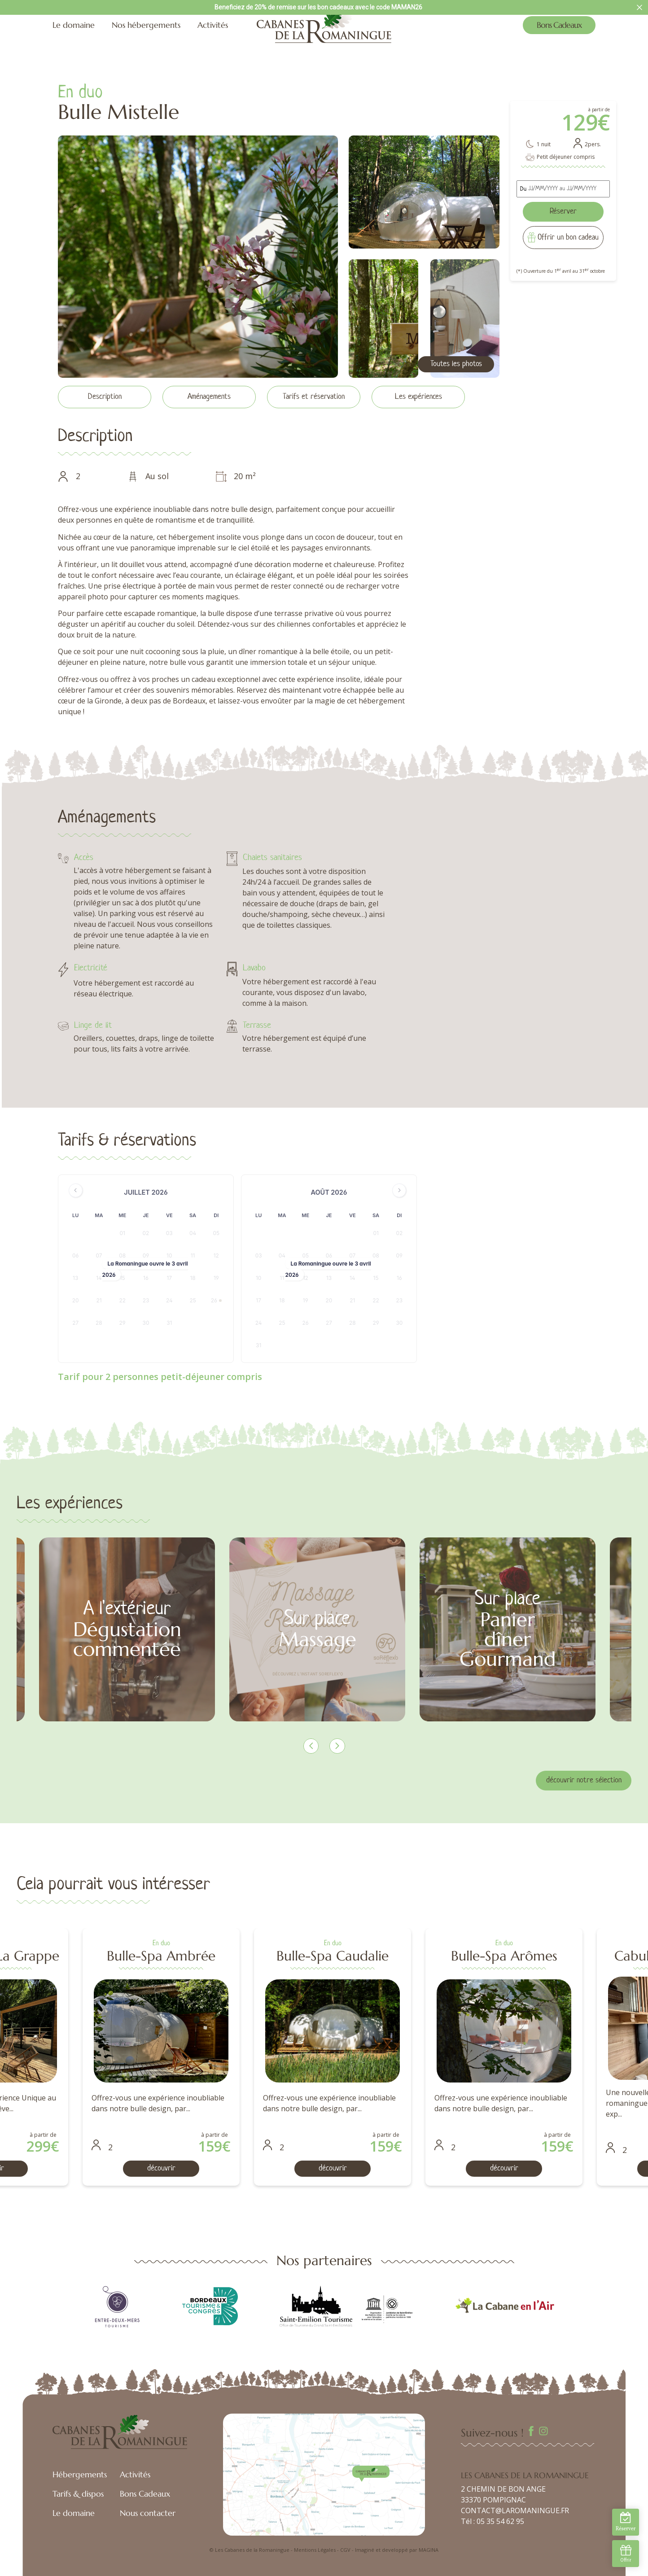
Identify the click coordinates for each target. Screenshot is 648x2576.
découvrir (191, 2168)
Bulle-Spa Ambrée (362, 1955)
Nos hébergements (146, 25)
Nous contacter (147, 2513)
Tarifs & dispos (78, 2494)
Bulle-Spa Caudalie (533, 1955)
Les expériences (418, 397)
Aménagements (209, 397)
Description (105, 397)
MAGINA (428, 2549)
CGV (345, 2549)
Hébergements (80, 2474)
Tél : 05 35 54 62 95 (492, 2521)
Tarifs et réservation (314, 397)
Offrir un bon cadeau (568, 237)
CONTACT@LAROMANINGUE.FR (515, 2510)
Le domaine (74, 25)
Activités (212, 25)
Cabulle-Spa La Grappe (190, 1955)
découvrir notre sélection (584, 1780)
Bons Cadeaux (559, 25)
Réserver (563, 211)
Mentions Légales (315, 2549)
